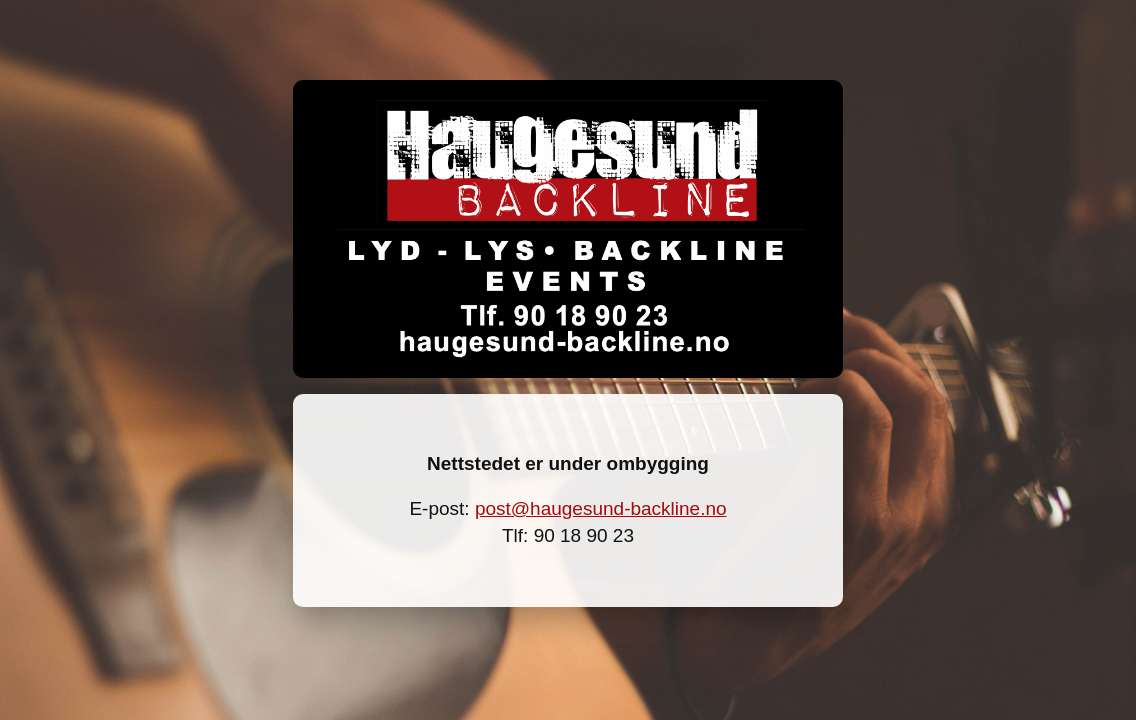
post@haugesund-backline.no (601, 508)
